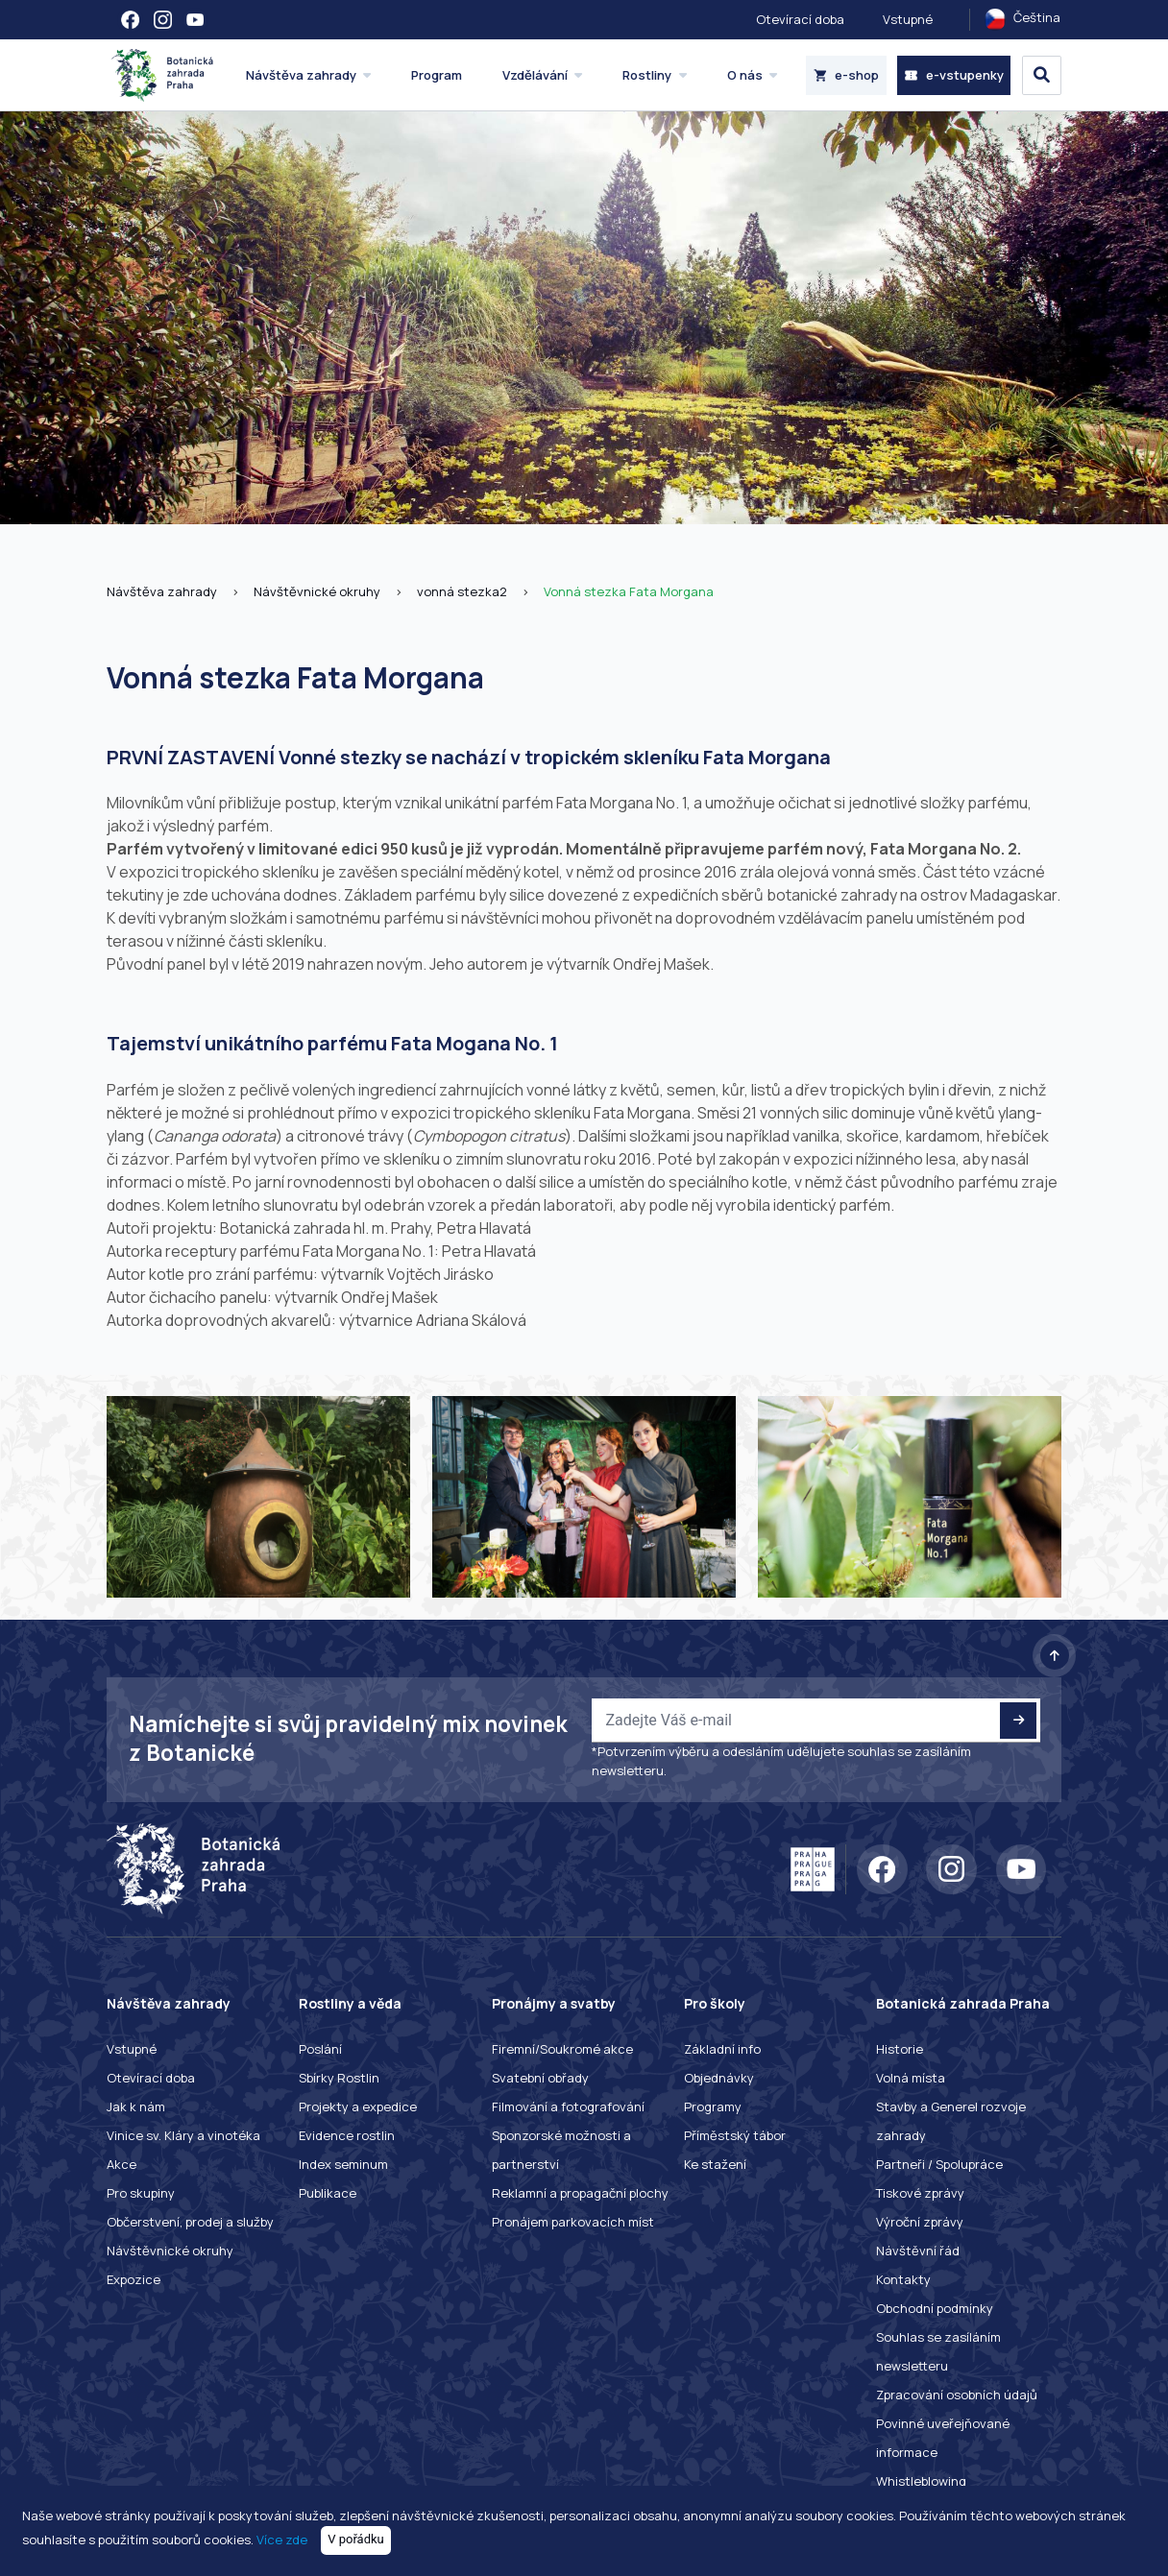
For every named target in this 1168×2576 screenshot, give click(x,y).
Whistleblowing (921, 2481)
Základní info (722, 2049)
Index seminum (343, 2164)
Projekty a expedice (358, 2106)
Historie (899, 2049)
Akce (121, 2164)
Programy (713, 2106)
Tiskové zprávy (920, 2193)
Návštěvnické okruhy (317, 591)
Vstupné (908, 19)
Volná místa (910, 2077)
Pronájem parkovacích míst (573, 2221)
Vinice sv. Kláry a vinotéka (183, 2135)
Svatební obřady (540, 2077)
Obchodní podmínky (934, 2308)
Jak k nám (136, 2106)
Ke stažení (715, 2164)
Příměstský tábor (735, 2135)
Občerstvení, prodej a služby (190, 2221)
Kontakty (903, 2279)
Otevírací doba (800, 19)
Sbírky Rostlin (339, 2077)
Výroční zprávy (919, 2221)
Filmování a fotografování (568, 2106)
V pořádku (356, 2539)
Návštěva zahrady (162, 591)
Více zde (281, 2538)
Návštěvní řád (918, 2250)
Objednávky (719, 2077)
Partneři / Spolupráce (939, 2164)
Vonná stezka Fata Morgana (629, 591)
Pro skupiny (141, 2193)
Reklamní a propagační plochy (580, 2193)
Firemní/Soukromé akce (562, 2049)
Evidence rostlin (347, 2135)
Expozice (133, 2279)
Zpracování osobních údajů (956, 2394)
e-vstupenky (954, 75)
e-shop (847, 75)
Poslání (320, 2049)
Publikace (327, 2193)
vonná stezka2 (462, 591)
